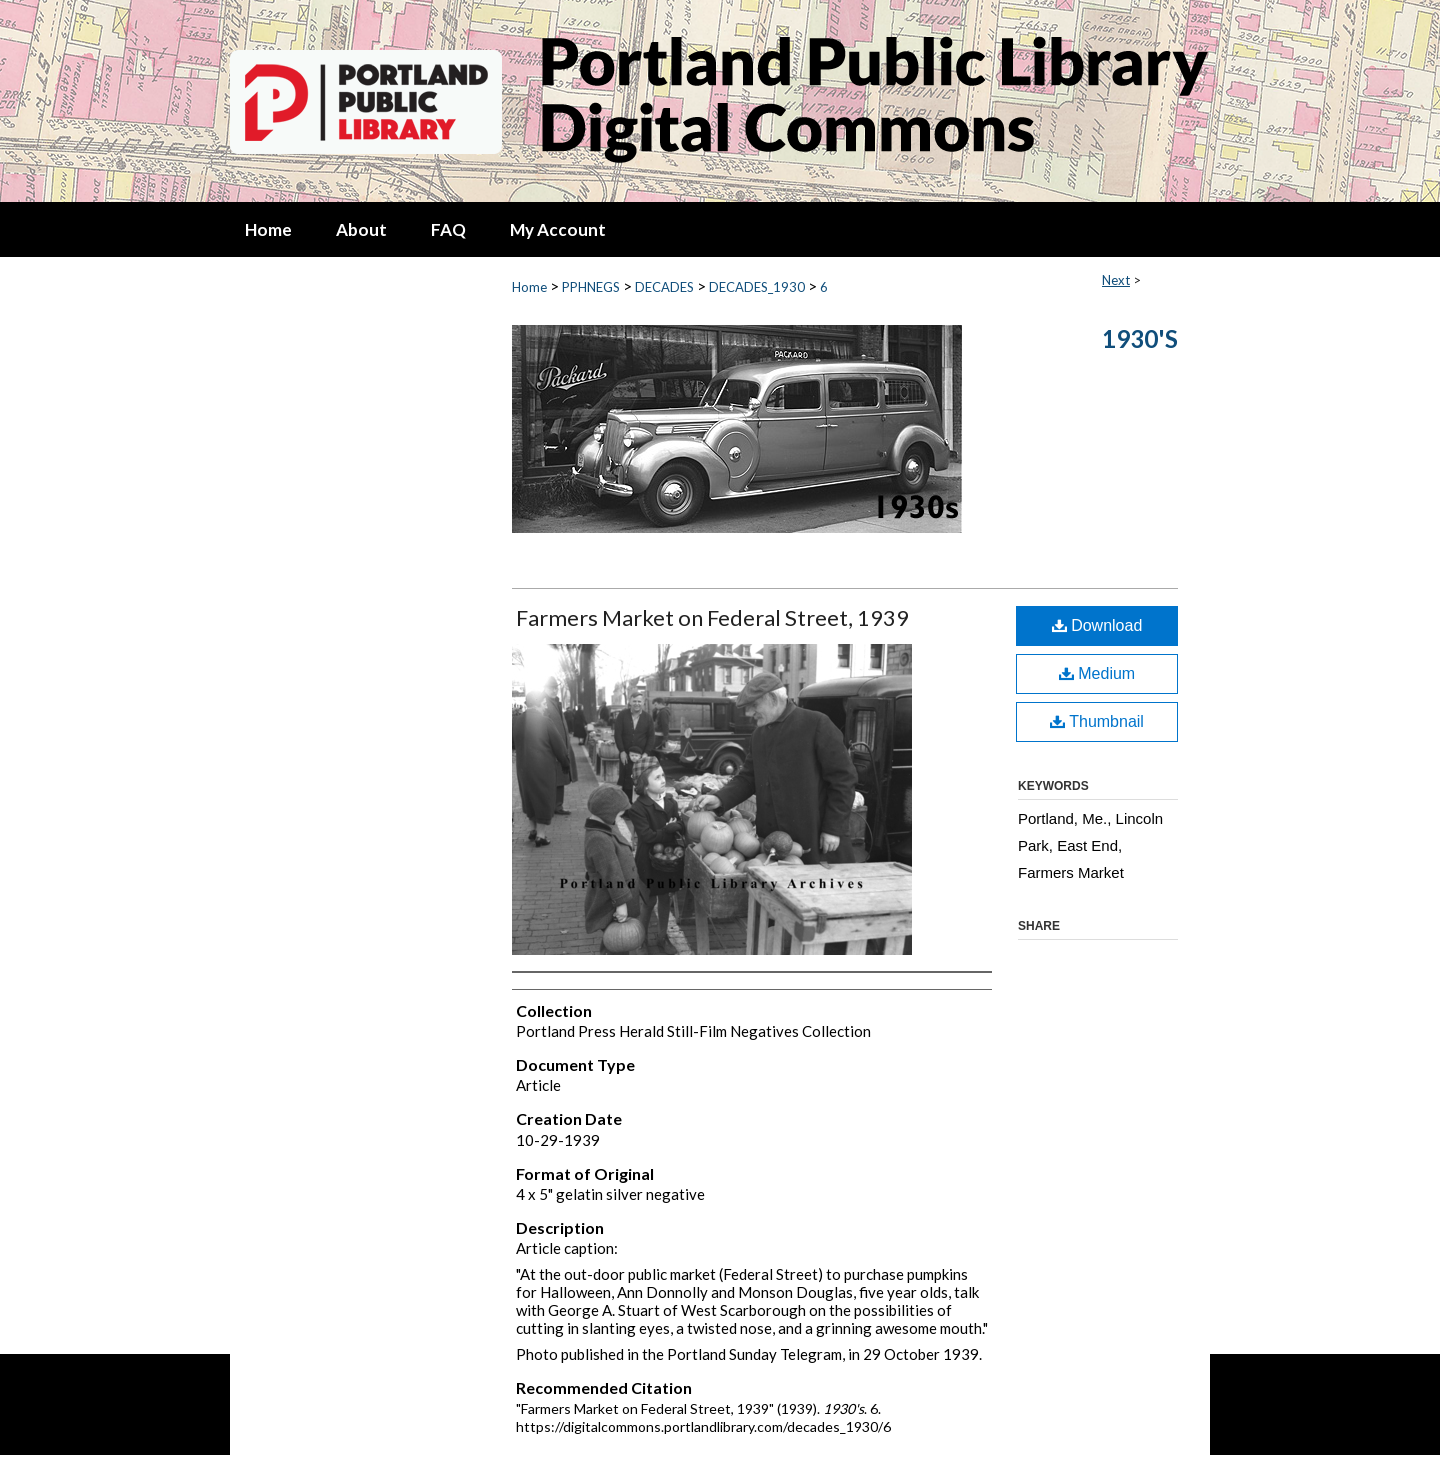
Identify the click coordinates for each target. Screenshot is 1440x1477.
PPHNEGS (591, 287)
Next (1116, 280)
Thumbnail (1097, 721)
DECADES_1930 (757, 287)
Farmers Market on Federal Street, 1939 (712, 617)
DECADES (664, 287)
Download (1097, 625)
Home (529, 287)
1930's (1140, 338)
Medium (1097, 673)
